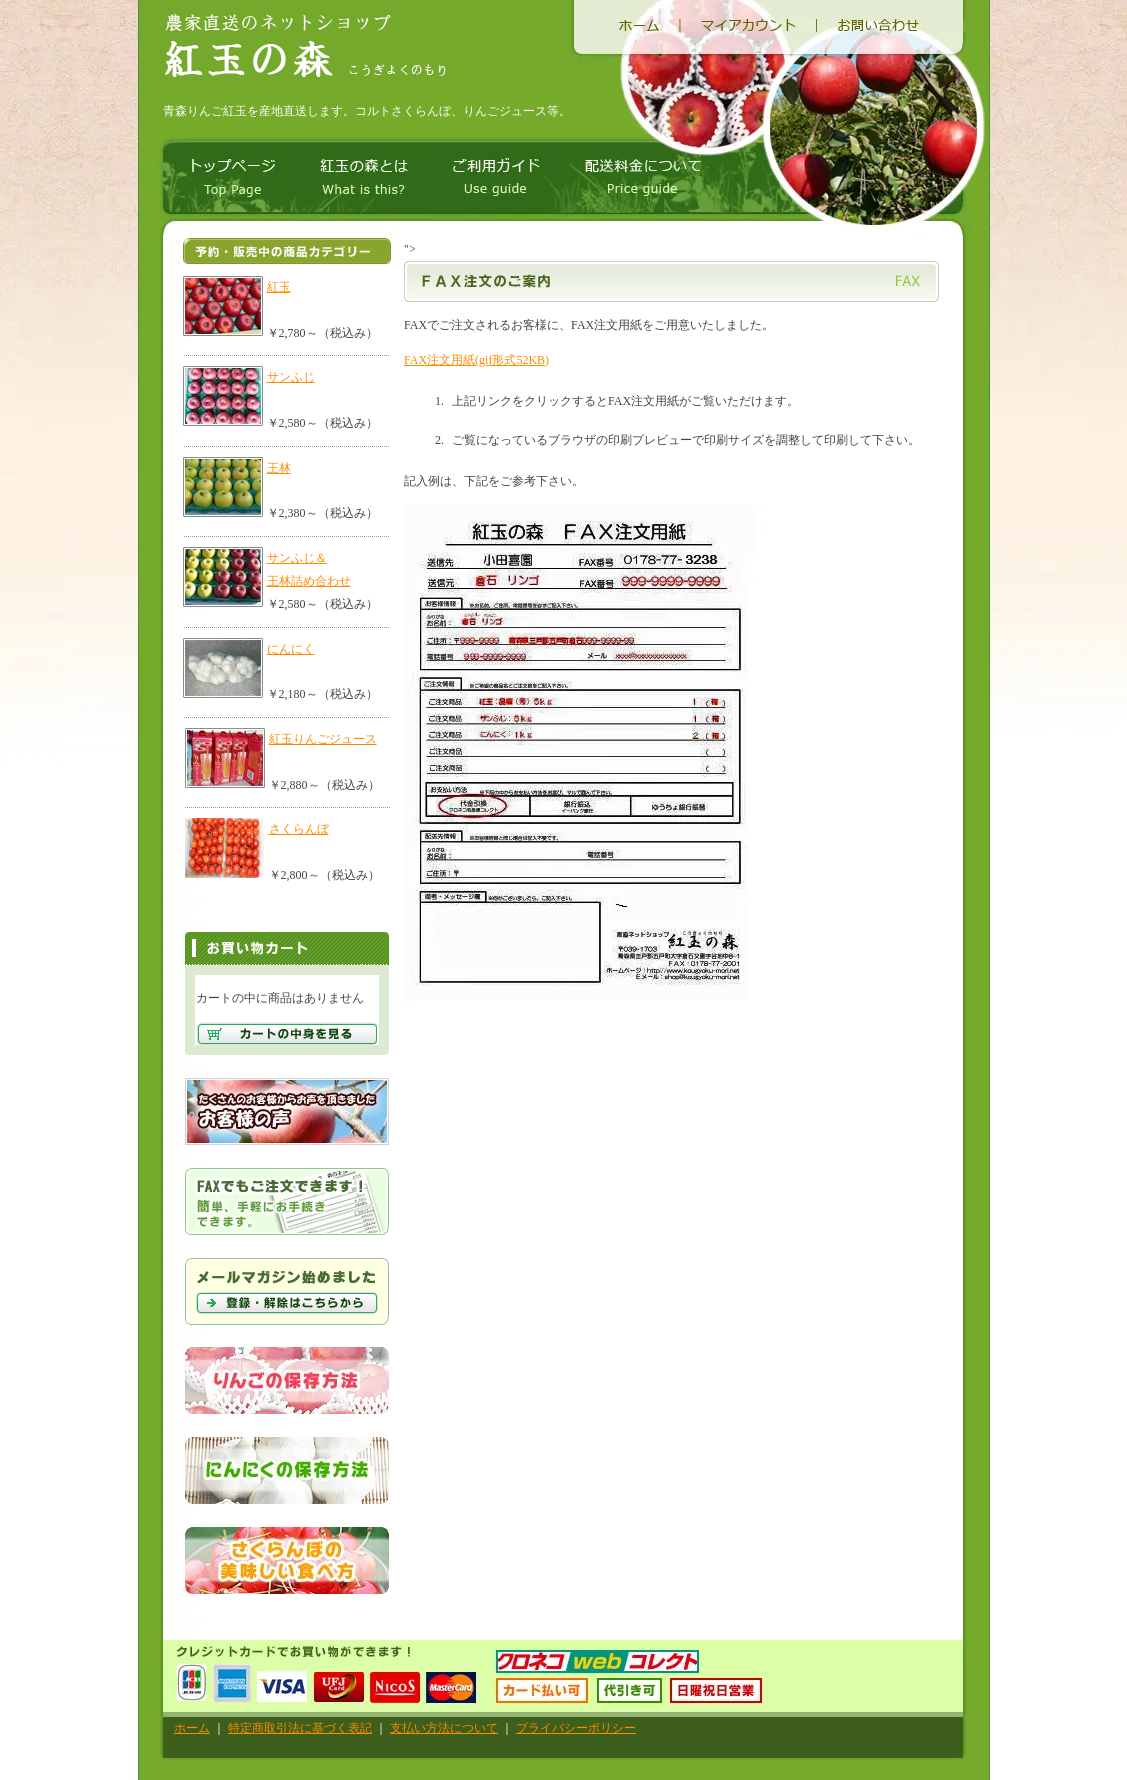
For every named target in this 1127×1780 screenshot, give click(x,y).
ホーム (192, 1728)
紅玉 (279, 287)
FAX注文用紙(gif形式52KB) (476, 360)
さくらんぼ (299, 829)
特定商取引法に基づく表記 (300, 1728)
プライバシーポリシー (576, 1728)
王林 (279, 468)
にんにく (291, 649)
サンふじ (291, 377)
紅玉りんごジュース (323, 739)
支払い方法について (444, 1728)
